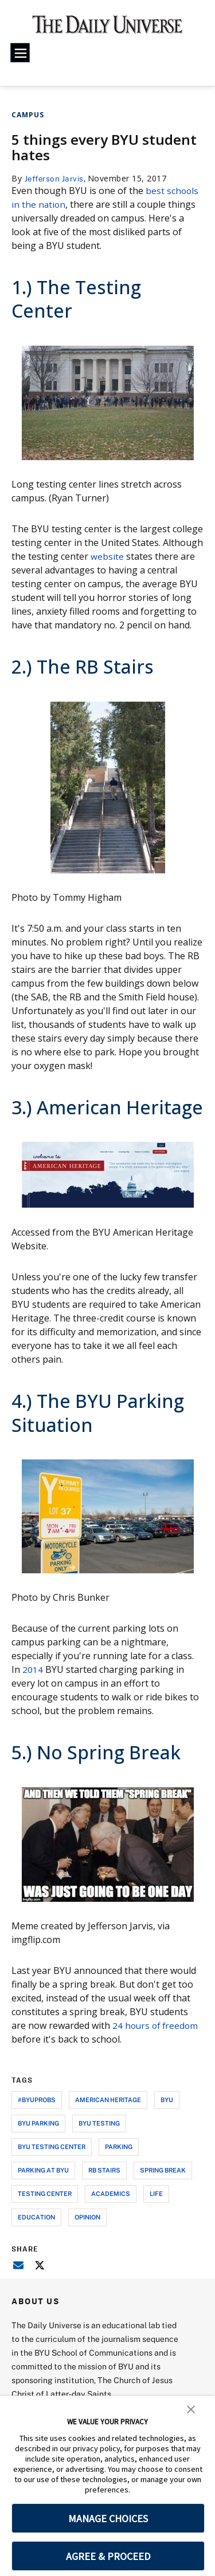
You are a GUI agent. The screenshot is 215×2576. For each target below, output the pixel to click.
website (107, 556)
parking (118, 2146)
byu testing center (51, 2146)
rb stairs (104, 2170)
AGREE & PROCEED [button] (108, 2556)
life (156, 2193)
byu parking (38, 2123)
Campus (27, 115)
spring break (163, 2170)
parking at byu (43, 2170)
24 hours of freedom (156, 2025)
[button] (191, 2408)
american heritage (108, 2099)
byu (167, 2099)
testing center (45, 2193)
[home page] (107, 28)
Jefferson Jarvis (56, 178)
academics (110, 2193)
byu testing (99, 2123)
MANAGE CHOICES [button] (108, 2518)
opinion (87, 2217)
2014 (32, 1669)
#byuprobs (37, 2099)
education (36, 2217)
